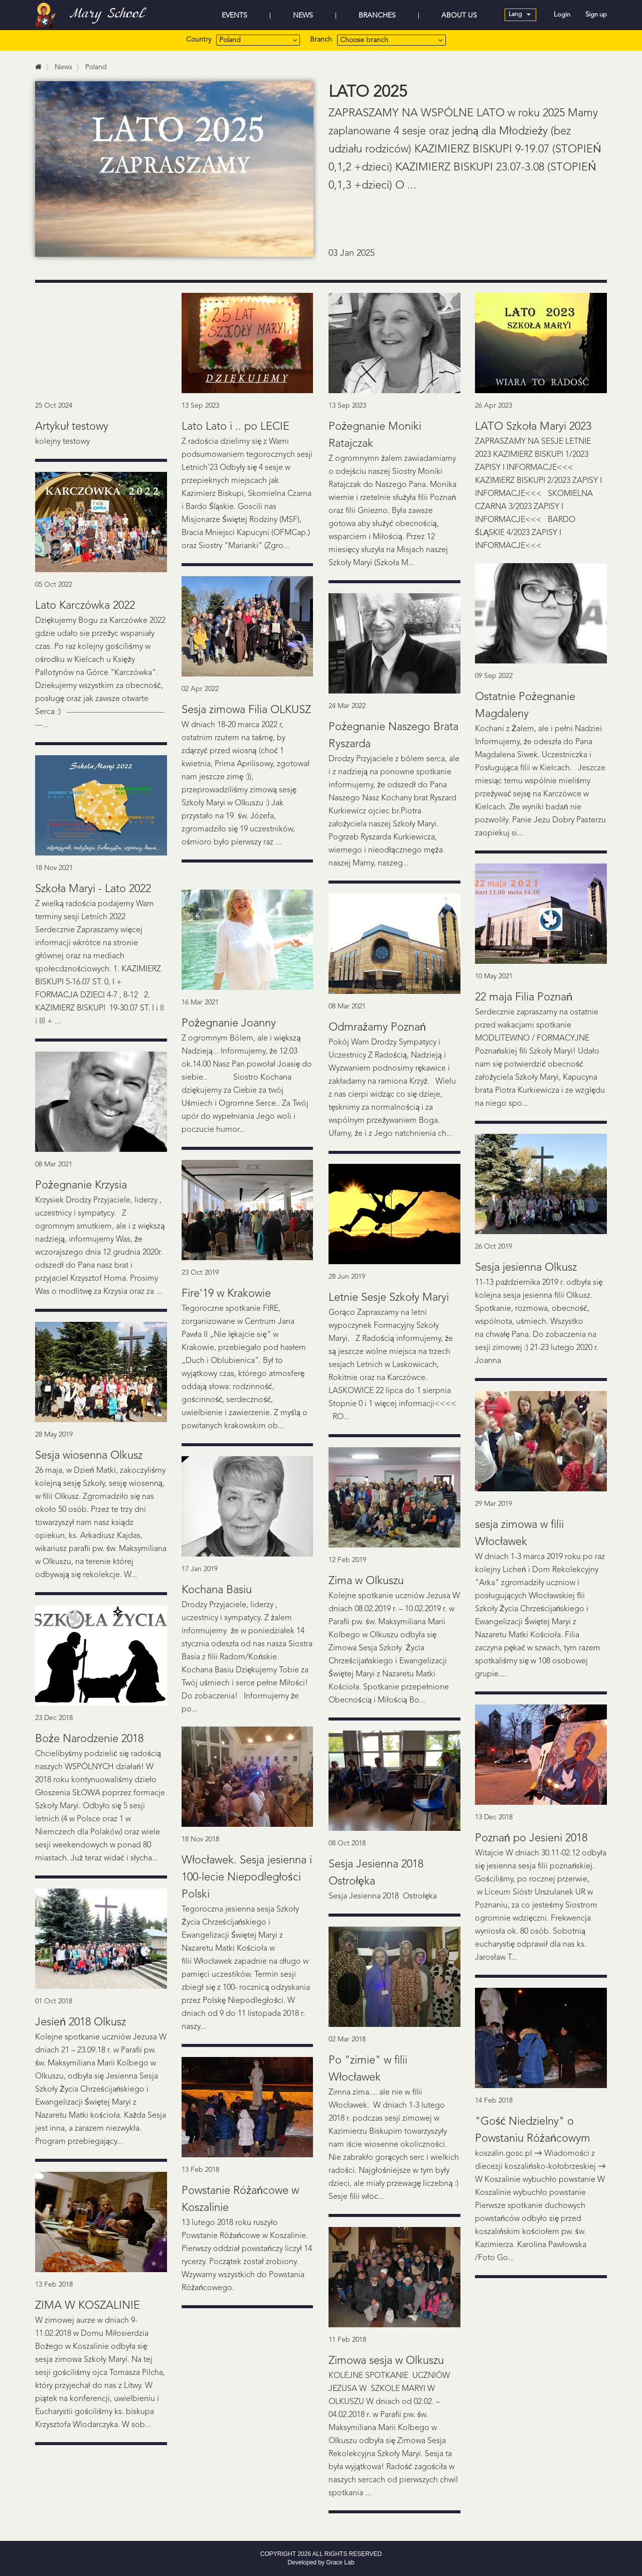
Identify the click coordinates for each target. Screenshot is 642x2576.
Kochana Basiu (217, 1590)
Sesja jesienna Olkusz (526, 1267)
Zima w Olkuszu (366, 1581)
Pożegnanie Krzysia (81, 1185)
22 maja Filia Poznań (523, 997)
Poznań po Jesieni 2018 (531, 1838)
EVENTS (234, 16)
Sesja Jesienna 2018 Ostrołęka (387, 1897)
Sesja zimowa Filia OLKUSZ (246, 710)
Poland (96, 67)
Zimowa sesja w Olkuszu (386, 2360)
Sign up (596, 15)
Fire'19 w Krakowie (226, 1293)
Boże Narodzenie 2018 (89, 1739)
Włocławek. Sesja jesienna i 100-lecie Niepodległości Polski (247, 1877)
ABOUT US (459, 16)
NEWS (303, 16)
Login (562, 15)
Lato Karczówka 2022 (85, 605)
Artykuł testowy (71, 426)
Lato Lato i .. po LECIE (235, 426)
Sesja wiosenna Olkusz (88, 1455)
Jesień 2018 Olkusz (80, 2022)
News (63, 67)
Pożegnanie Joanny (229, 1023)
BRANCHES (377, 16)
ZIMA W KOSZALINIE (87, 2305)
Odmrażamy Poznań (377, 1027)
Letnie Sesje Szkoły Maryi (389, 1297)
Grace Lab (340, 2562)
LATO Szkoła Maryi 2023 (533, 426)
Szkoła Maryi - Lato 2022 (93, 889)
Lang (520, 15)
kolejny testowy (62, 442)
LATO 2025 (368, 93)
